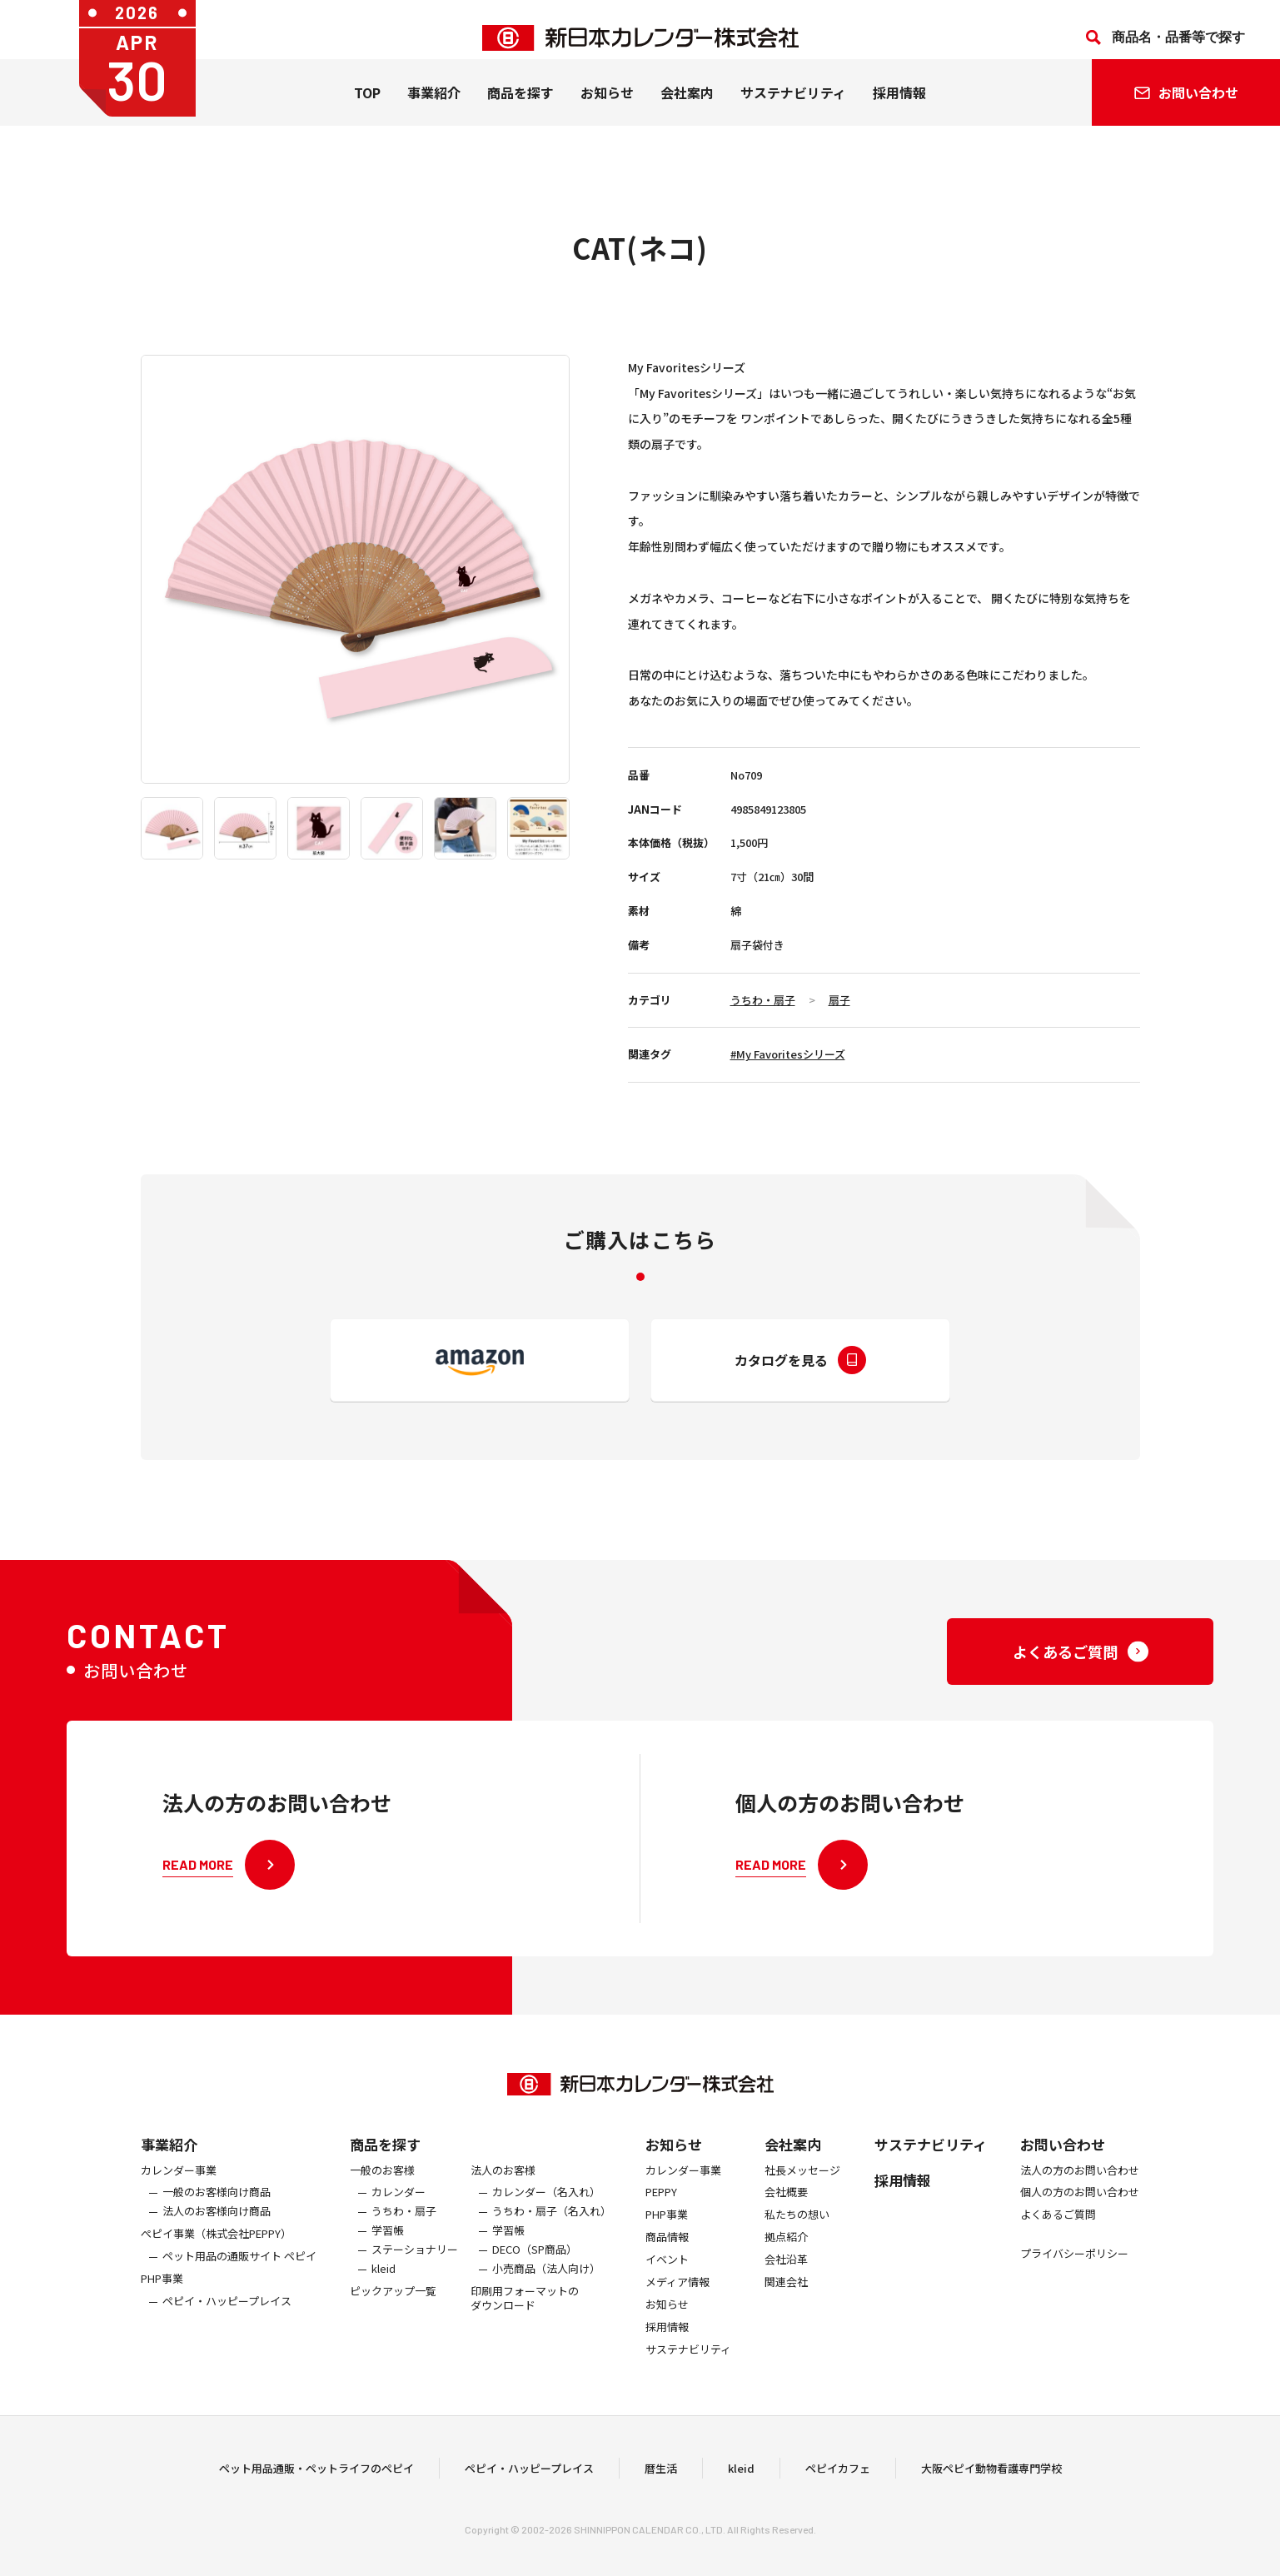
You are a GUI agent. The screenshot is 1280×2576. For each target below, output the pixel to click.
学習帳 (387, 2260)
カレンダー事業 (179, 2200)
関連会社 (786, 2311)
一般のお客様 (382, 2200)
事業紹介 (434, 109)
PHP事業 (162, 2308)
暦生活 (661, 2482)
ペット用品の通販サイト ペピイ (239, 2286)
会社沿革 (786, 2289)
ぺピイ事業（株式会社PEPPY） (216, 2263)
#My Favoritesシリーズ (787, 1054)
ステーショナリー (414, 2279)
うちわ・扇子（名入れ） (551, 2242)
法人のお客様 (503, 2200)
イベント (667, 2289)
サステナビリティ (793, 109)
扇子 (839, 1000)
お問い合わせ (1062, 2173)
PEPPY (661, 2222)
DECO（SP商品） (534, 2279)
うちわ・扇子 (762, 1000)
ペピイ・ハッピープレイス (226, 2331)
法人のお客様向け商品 (216, 2242)
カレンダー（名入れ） (546, 2222)
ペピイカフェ (837, 2482)
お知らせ (607, 109)
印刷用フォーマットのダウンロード (525, 2328)
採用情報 (899, 109)
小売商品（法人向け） (546, 2298)
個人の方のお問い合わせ (1079, 2222)
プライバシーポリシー (1074, 2283)
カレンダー (398, 2222)
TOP (367, 109)
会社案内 (687, 109)
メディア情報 (677, 2311)
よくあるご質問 (1058, 2245)
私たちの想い (797, 2245)
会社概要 (786, 2222)
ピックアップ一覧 (393, 2321)
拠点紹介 (786, 2267)
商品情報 (667, 2267)
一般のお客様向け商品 (216, 2222)
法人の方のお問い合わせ (1079, 2200)
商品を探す (385, 2173)
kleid (383, 2298)
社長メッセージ (802, 2200)
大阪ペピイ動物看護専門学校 (991, 2482)
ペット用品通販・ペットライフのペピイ (316, 2482)
